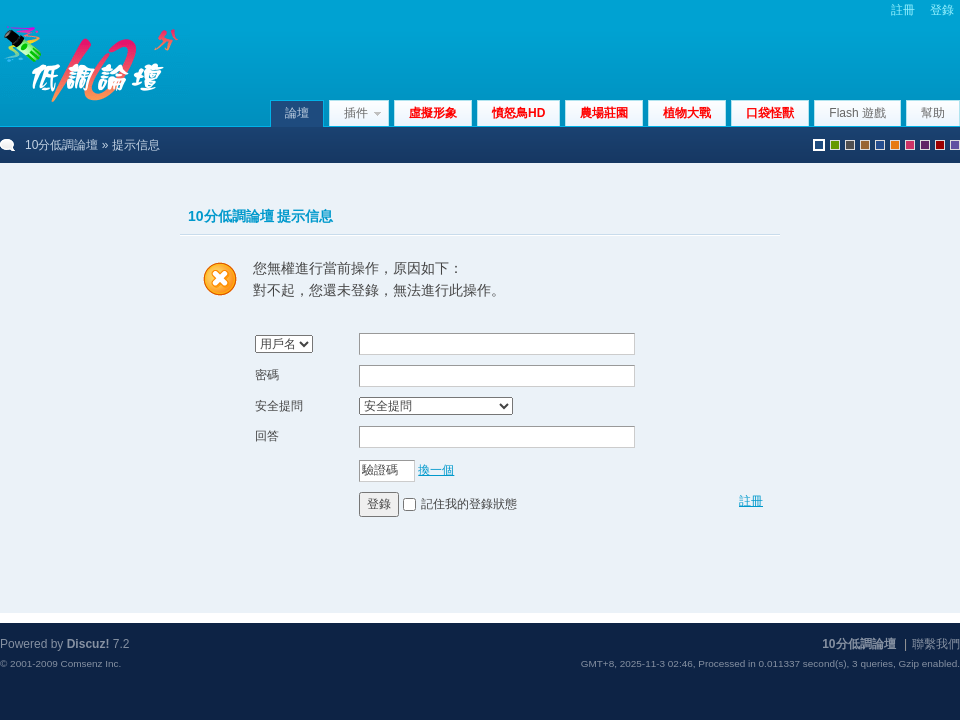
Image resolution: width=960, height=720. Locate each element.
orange (895, 145)
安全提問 (279, 406)
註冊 (903, 10)
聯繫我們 (936, 644)
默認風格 (819, 145)
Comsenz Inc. (90, 663)
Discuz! (88, 644)
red (940, 145)
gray (850, 145)
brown (865, 145)
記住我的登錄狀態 (469, 504)
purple (925, 145)
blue (880, 145)
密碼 (267, 375)
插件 (356, 113)
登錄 (942, 10)
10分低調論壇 (61, 145)
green (835, 145)
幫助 (933, 113)
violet (955, 145)
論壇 (297, 113)
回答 (267, 436)
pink (910, 145)
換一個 (436, 470)
